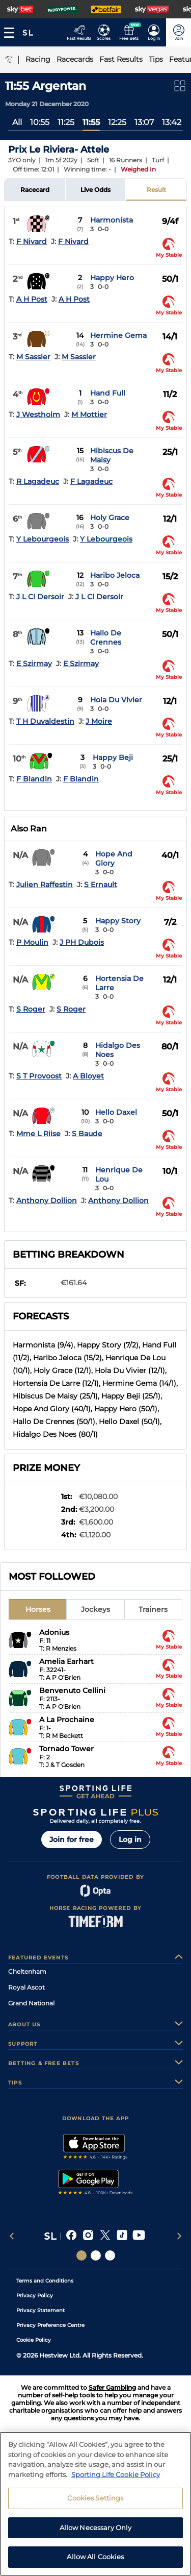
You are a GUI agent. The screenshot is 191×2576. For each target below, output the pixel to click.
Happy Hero (112, 277)
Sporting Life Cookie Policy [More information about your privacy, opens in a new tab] (115, 2474)
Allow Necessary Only (96, 2527)
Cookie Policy (33, 2340)
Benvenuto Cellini (72, 1690)
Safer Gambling (112, 2387)
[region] (95, 2504)
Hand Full (107, 393)
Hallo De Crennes (105, 637)
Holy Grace (109, 517)
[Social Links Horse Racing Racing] (96, 2255)
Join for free (71, 1839)
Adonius (54, 1632)
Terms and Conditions (44, 2280)
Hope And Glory (113, 858)
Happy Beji (113, 757)
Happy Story (118, 920)
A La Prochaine (66, 1719)
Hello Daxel (116, 1112)
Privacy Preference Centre (50, 2325)
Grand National (31, 2003)
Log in (130, 1839)
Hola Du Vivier (116, 699)
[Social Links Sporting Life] (81, 2255)
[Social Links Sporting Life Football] (110, 2255)
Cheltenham (27, 1971)
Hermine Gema (118, 335)
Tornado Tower (66, 1748)
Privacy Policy (34, 2295)
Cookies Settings (95, 2498)
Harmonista (111, 220)
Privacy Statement (40, 2310)
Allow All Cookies (95, 2557)
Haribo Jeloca (115, 575)
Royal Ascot (26, 1987)
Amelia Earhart (66, 1661)
